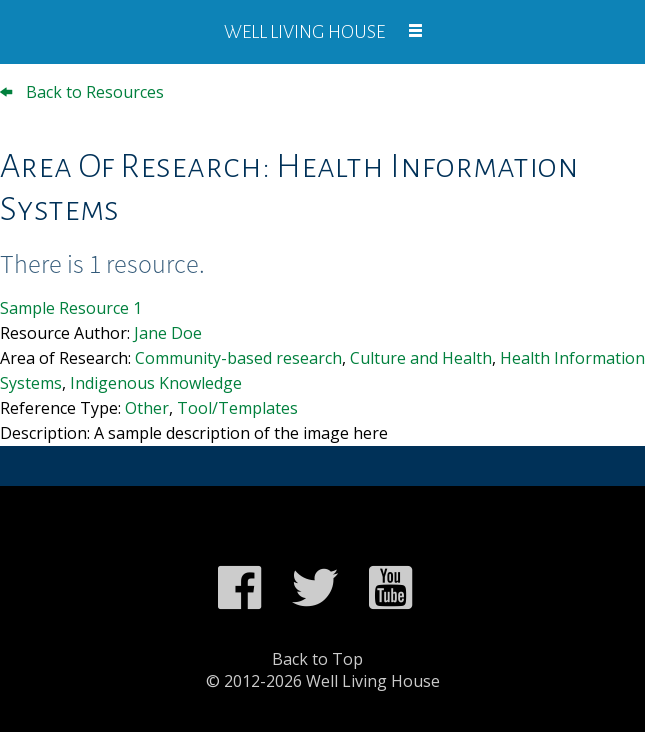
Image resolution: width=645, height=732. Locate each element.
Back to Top (317, 659)
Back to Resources (82, 92)
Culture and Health (421, 358)
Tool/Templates (237, 408)
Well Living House (304, 32)
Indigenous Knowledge (156, 383)
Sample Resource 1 (71, 308)
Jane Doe (168, 333)
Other (147, 408)
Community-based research (238, 358)
